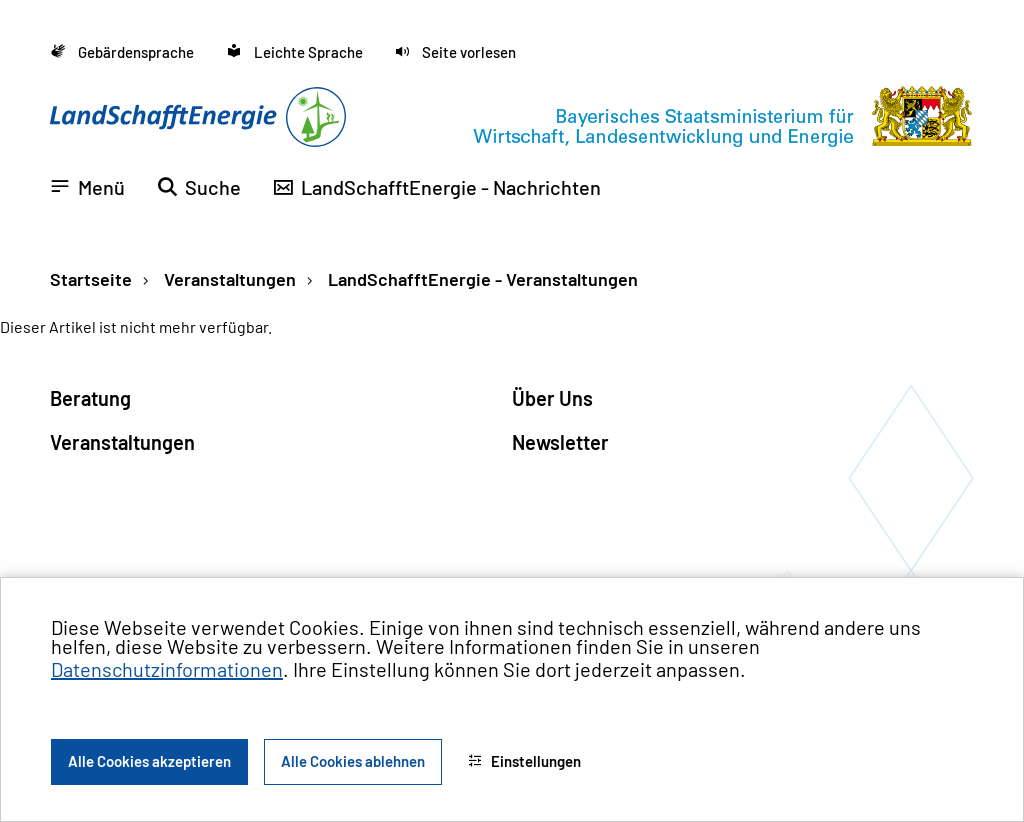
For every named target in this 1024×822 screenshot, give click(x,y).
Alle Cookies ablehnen (353, 761)
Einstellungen (524, 761)
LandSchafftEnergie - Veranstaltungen (481, 279)
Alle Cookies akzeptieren (149, 761)
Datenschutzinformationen (167, 669)
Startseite (91, 279)
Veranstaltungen (228, 279)
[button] (455, 52)
